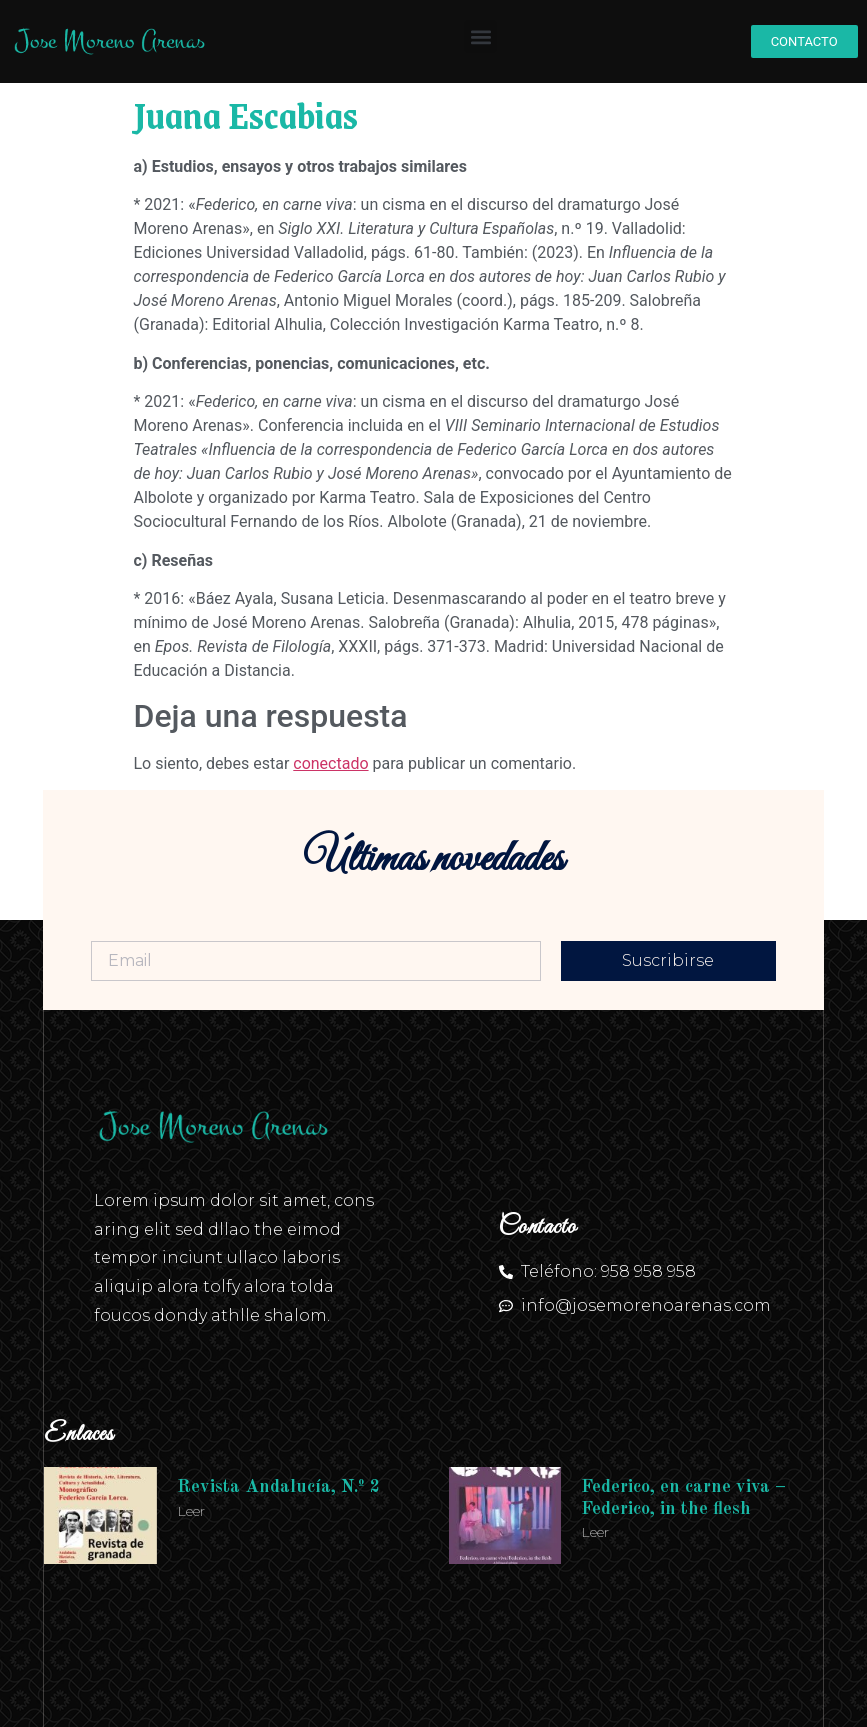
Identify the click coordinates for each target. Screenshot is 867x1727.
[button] (480, 36)
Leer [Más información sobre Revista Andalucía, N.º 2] (191, 1511)
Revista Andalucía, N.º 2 (278, 1487)
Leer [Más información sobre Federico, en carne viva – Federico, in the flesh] (595, 1532)
